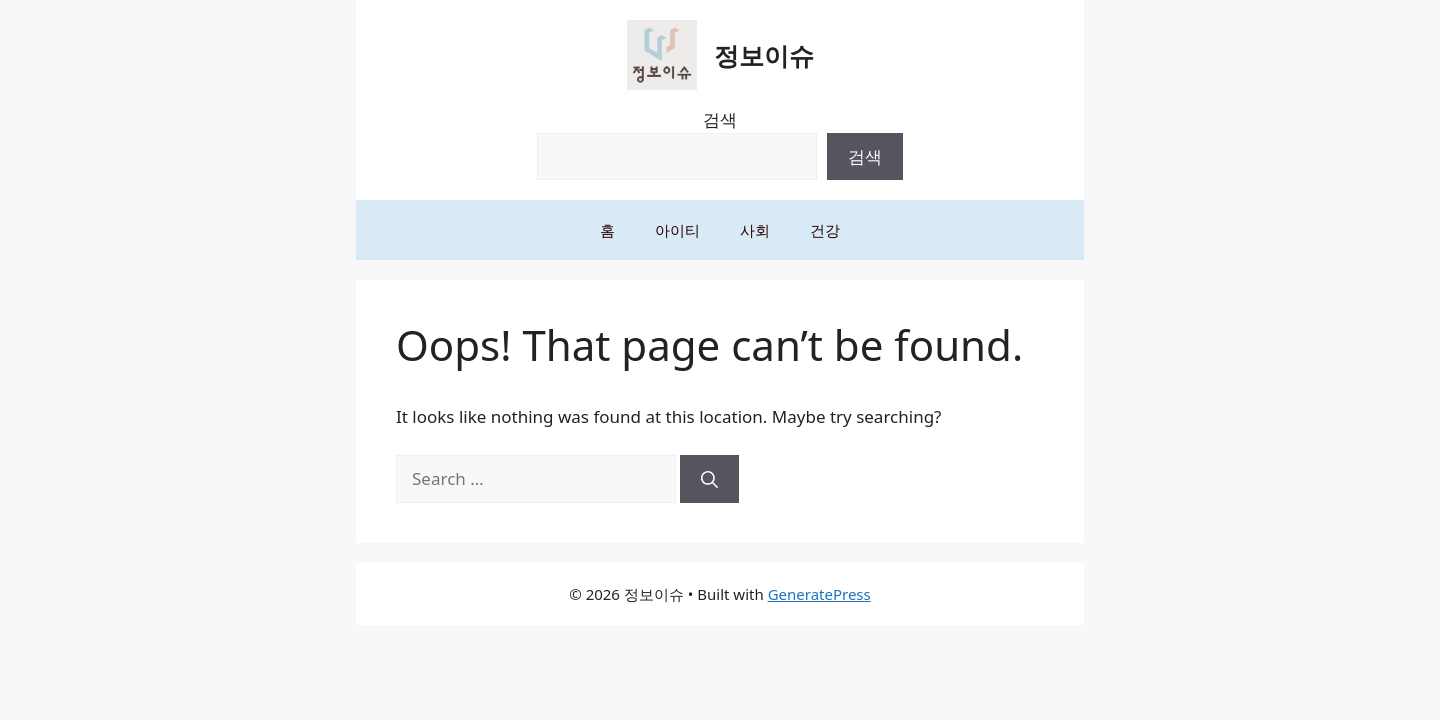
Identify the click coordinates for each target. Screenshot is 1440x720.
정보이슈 (764, 55)
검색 (720, 119)
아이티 (677, 230)
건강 (825, 230)
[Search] (709, 479)
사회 (755, 230)
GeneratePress (819, 594)
